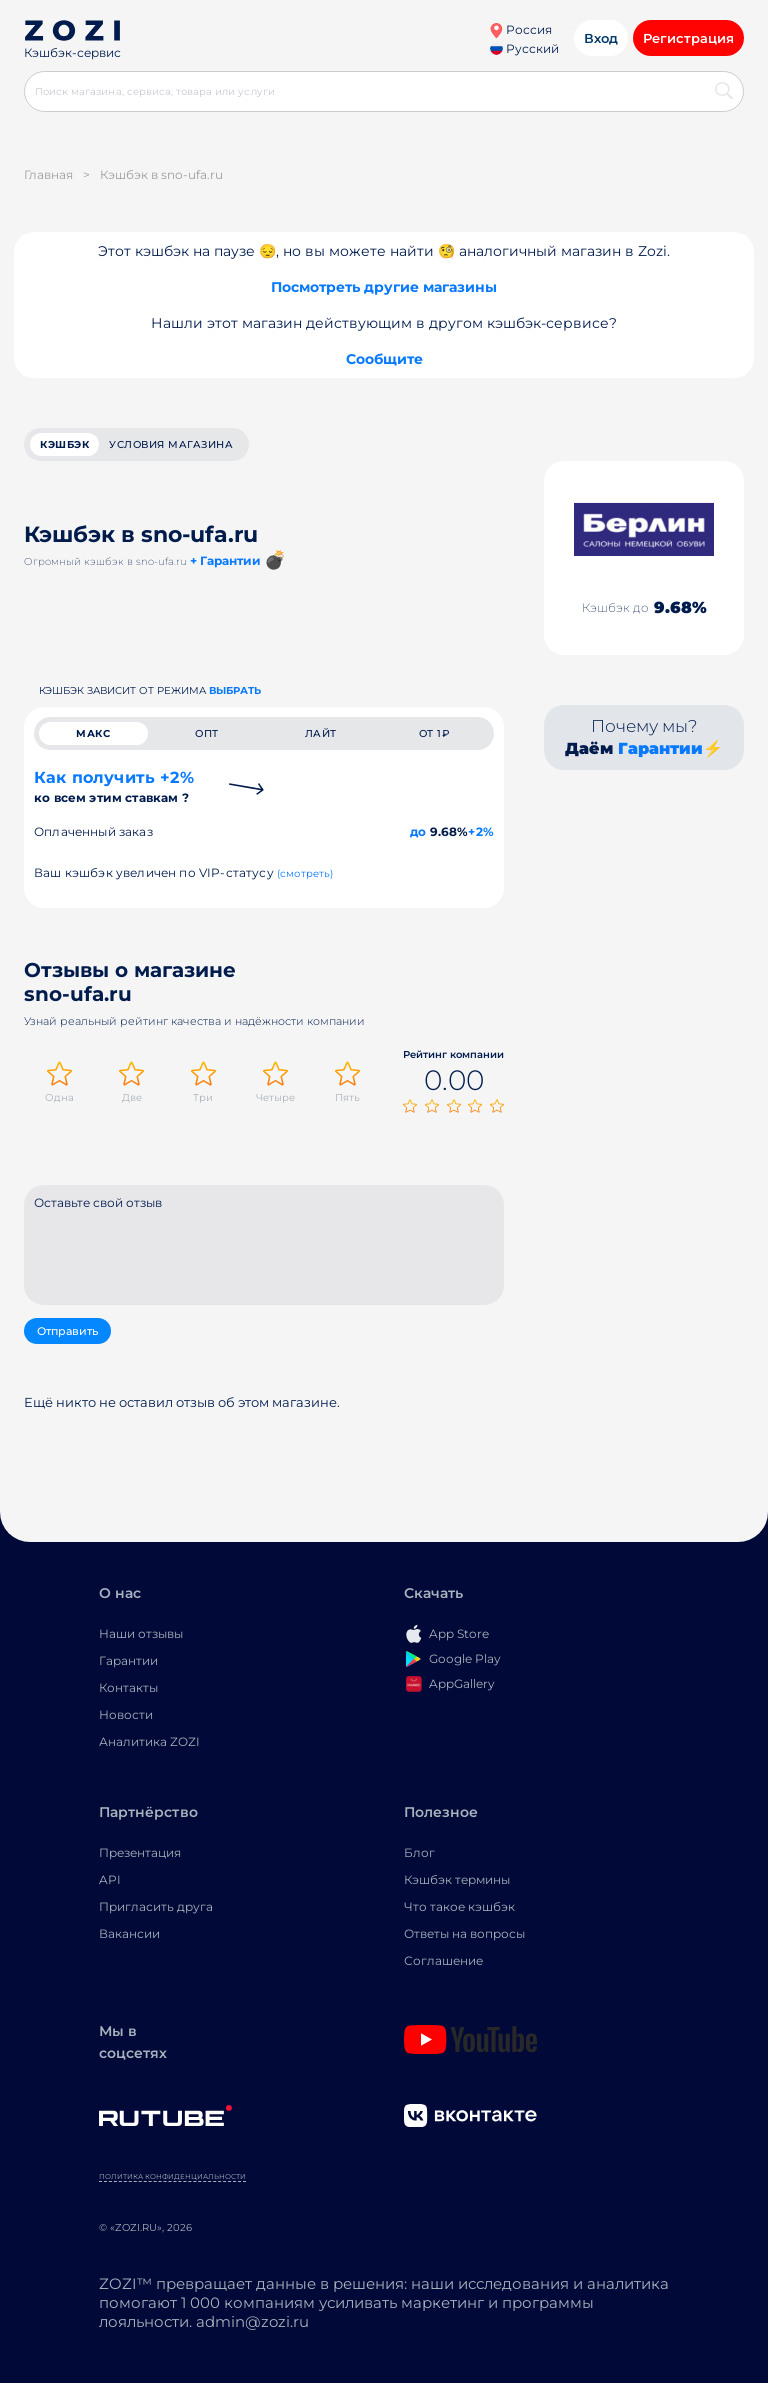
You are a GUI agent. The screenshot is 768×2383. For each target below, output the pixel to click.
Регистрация (688, 38)
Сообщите (384, 359)
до (418, 831)
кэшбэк (64, 444)
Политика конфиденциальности (172, 2178)
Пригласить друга (156, 1908)
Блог (419, 1854)
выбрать (235, 690)
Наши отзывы (141, 1635)
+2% (481, 831)
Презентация (140, 1854)
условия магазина (171, 444)
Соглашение (443, 1962)
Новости (126, 1716)
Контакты (128, 1689)
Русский (524, 48)
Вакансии (129, 1935)
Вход (601, 38)
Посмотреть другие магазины (384, 287)
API (110, 1881)
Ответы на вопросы (464, 1935)
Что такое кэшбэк (459, 1908)
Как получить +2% (114, 786)
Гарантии (660, 748)
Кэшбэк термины (457, 1881)
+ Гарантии (225, 560)
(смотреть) (305, 873)
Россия (520, 29)
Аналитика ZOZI (149, 1743)
